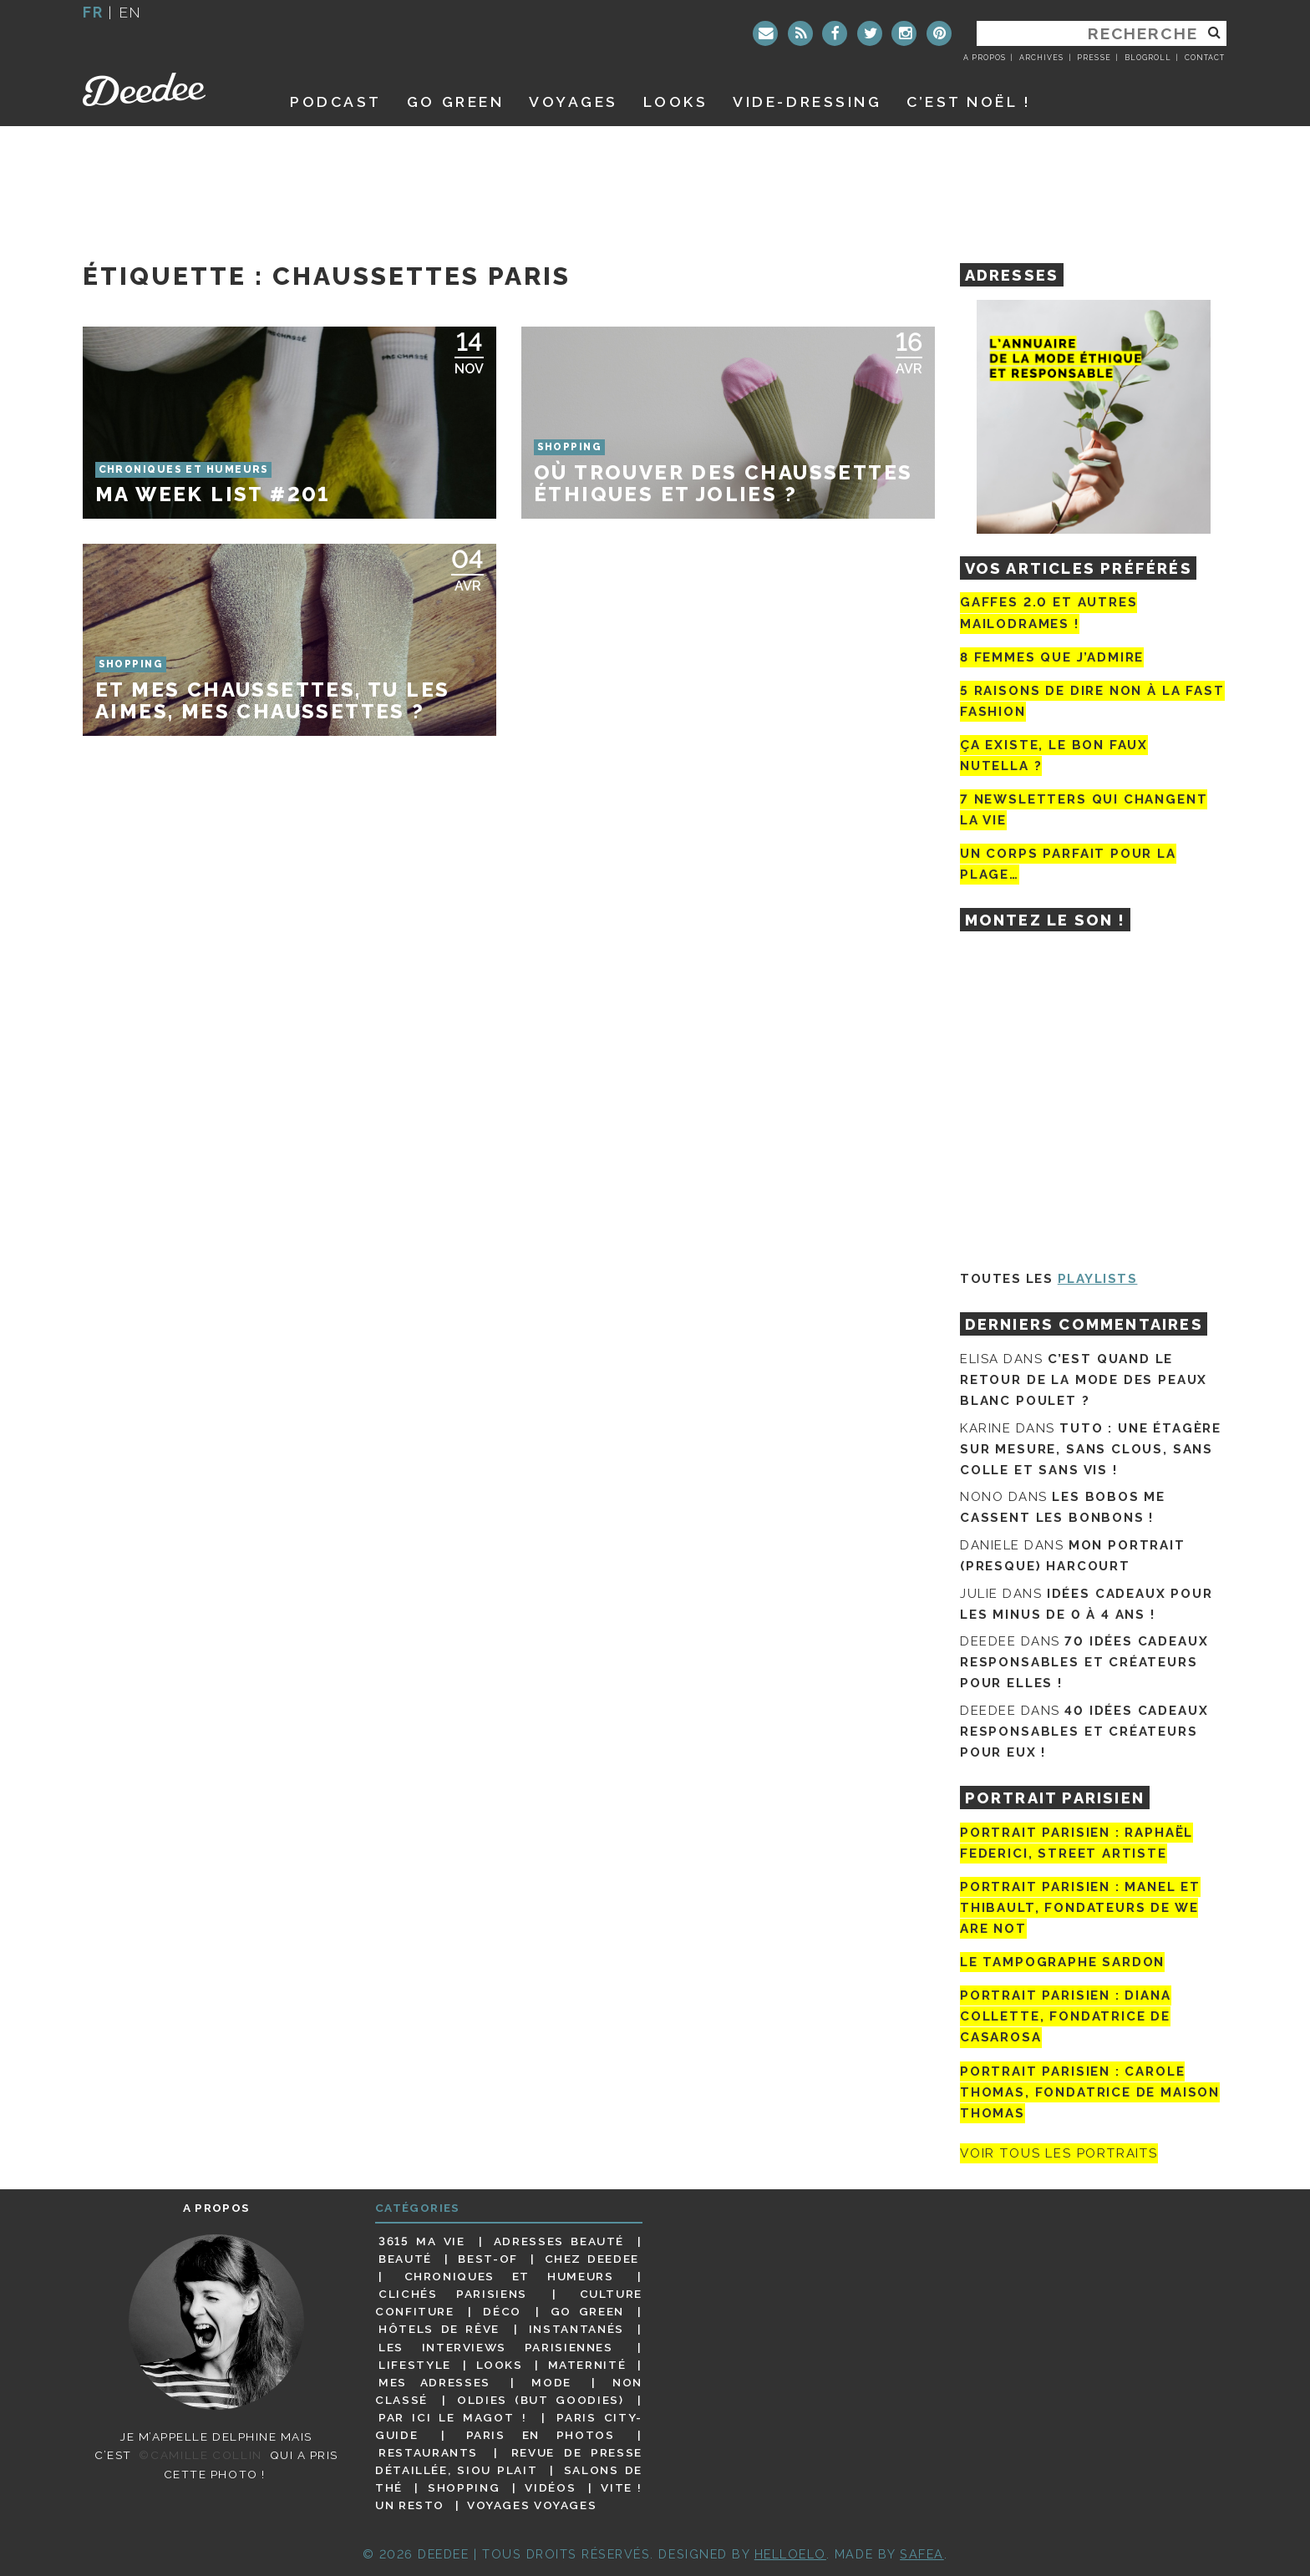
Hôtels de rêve (439, 2328)
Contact (1205, 57)
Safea (922, 2554)
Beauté (405, 2258)
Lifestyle (414, 2364)
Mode (551, 2382)
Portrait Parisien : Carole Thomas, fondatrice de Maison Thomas (1090, 2092)
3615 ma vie (421, 2241)
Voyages (573, 101)
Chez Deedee (592, 2258)
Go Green (587, 2311)
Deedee (167, 89)
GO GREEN (455, 101)
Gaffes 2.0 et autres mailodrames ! (1048, 613)
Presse (1093, 57)
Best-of (487, 2258)
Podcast (336, 101)
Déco (502, 2311)
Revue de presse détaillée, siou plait (508, 2461)
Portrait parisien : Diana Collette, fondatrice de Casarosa (1065, 2016)
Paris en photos (540, 2435)
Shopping (464, 2487)
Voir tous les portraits (1059, 2153)
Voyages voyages (532, 2505)
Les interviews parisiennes (495, 2347)
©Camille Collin (200, 2455)
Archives (1041, 57)
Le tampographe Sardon (1062, 1962)
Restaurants (428, 2452)
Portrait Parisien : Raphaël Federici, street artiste (1076, 1843)
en (130, 12)
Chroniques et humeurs (509, 2276)
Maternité (587, 2364)
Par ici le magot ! (452, 2417)
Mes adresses (434, 2382)
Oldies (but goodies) (540, 2399)
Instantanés (576, 2328)
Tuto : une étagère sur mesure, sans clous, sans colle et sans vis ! (1090, 1449)
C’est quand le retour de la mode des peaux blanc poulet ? (1083, 1379)
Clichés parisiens (452, 2293)
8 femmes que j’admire (1052, 657)
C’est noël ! (968, 101)
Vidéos (550, 2487)
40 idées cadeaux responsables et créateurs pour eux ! (1084, 1731)
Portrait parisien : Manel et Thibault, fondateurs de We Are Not (1080, 1907)
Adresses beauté (559, 2241)
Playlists (1098, 1278)
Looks (675, 101)
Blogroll (1148, 57)
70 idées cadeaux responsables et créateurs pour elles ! (1084, 1662)
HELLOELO (790, 2554)
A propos (984, 57)
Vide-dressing (807, 101)
